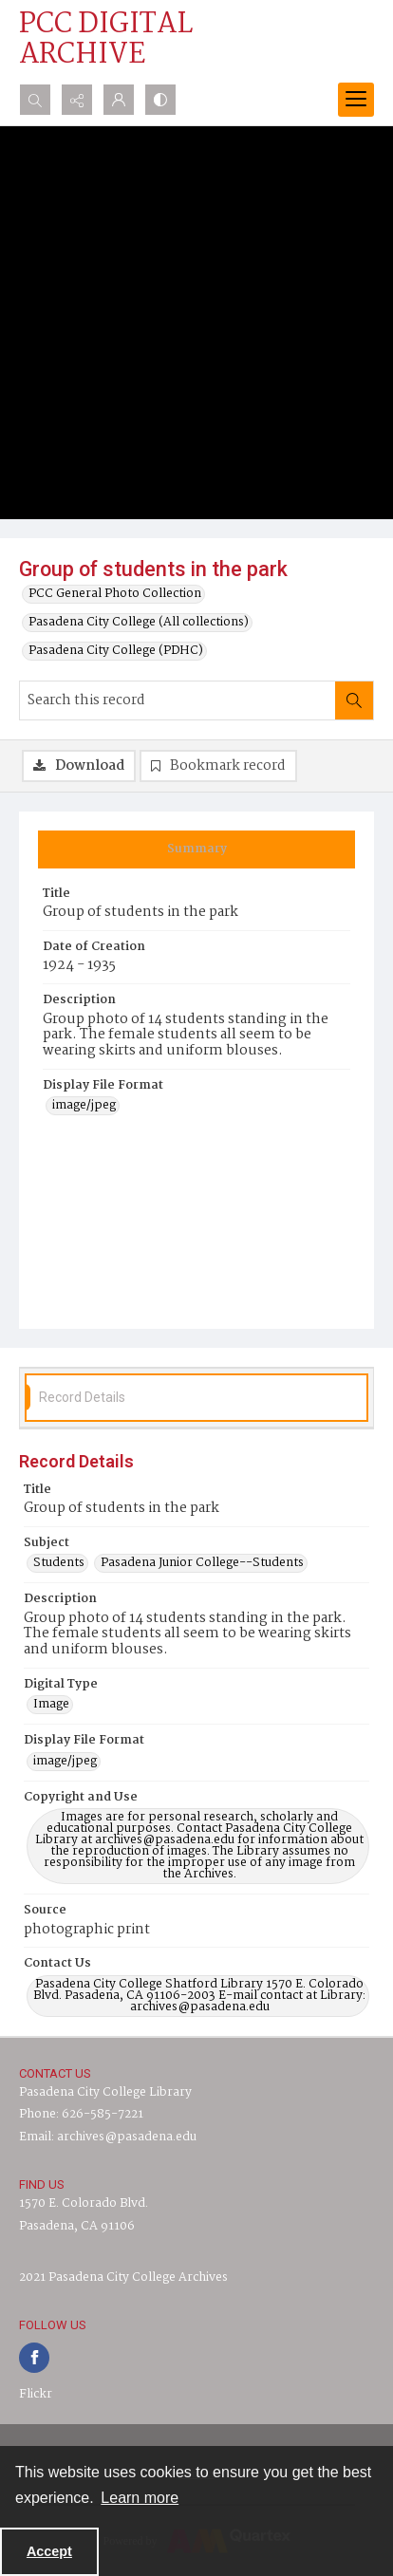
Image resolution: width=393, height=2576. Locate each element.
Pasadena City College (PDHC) (115, 651)
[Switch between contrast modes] (160, 99)
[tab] (196, 849)
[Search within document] (354, 700)
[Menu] (356, 100)
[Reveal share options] (77, 99)
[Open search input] (35, 99)
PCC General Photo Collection (114, 594)
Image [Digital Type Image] (51, 1704)
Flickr (35, 2394)
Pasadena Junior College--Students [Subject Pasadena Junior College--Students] (202, 1563)
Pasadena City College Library (105, 2092)
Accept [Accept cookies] (49, 2551)
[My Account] (118, 99)
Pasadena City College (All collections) (138, 622)
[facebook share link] (34, 2358)
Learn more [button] (139, 2498)
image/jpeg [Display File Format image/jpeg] (84, 1105)
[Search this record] (177, 700)
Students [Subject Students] (58, 1563)
